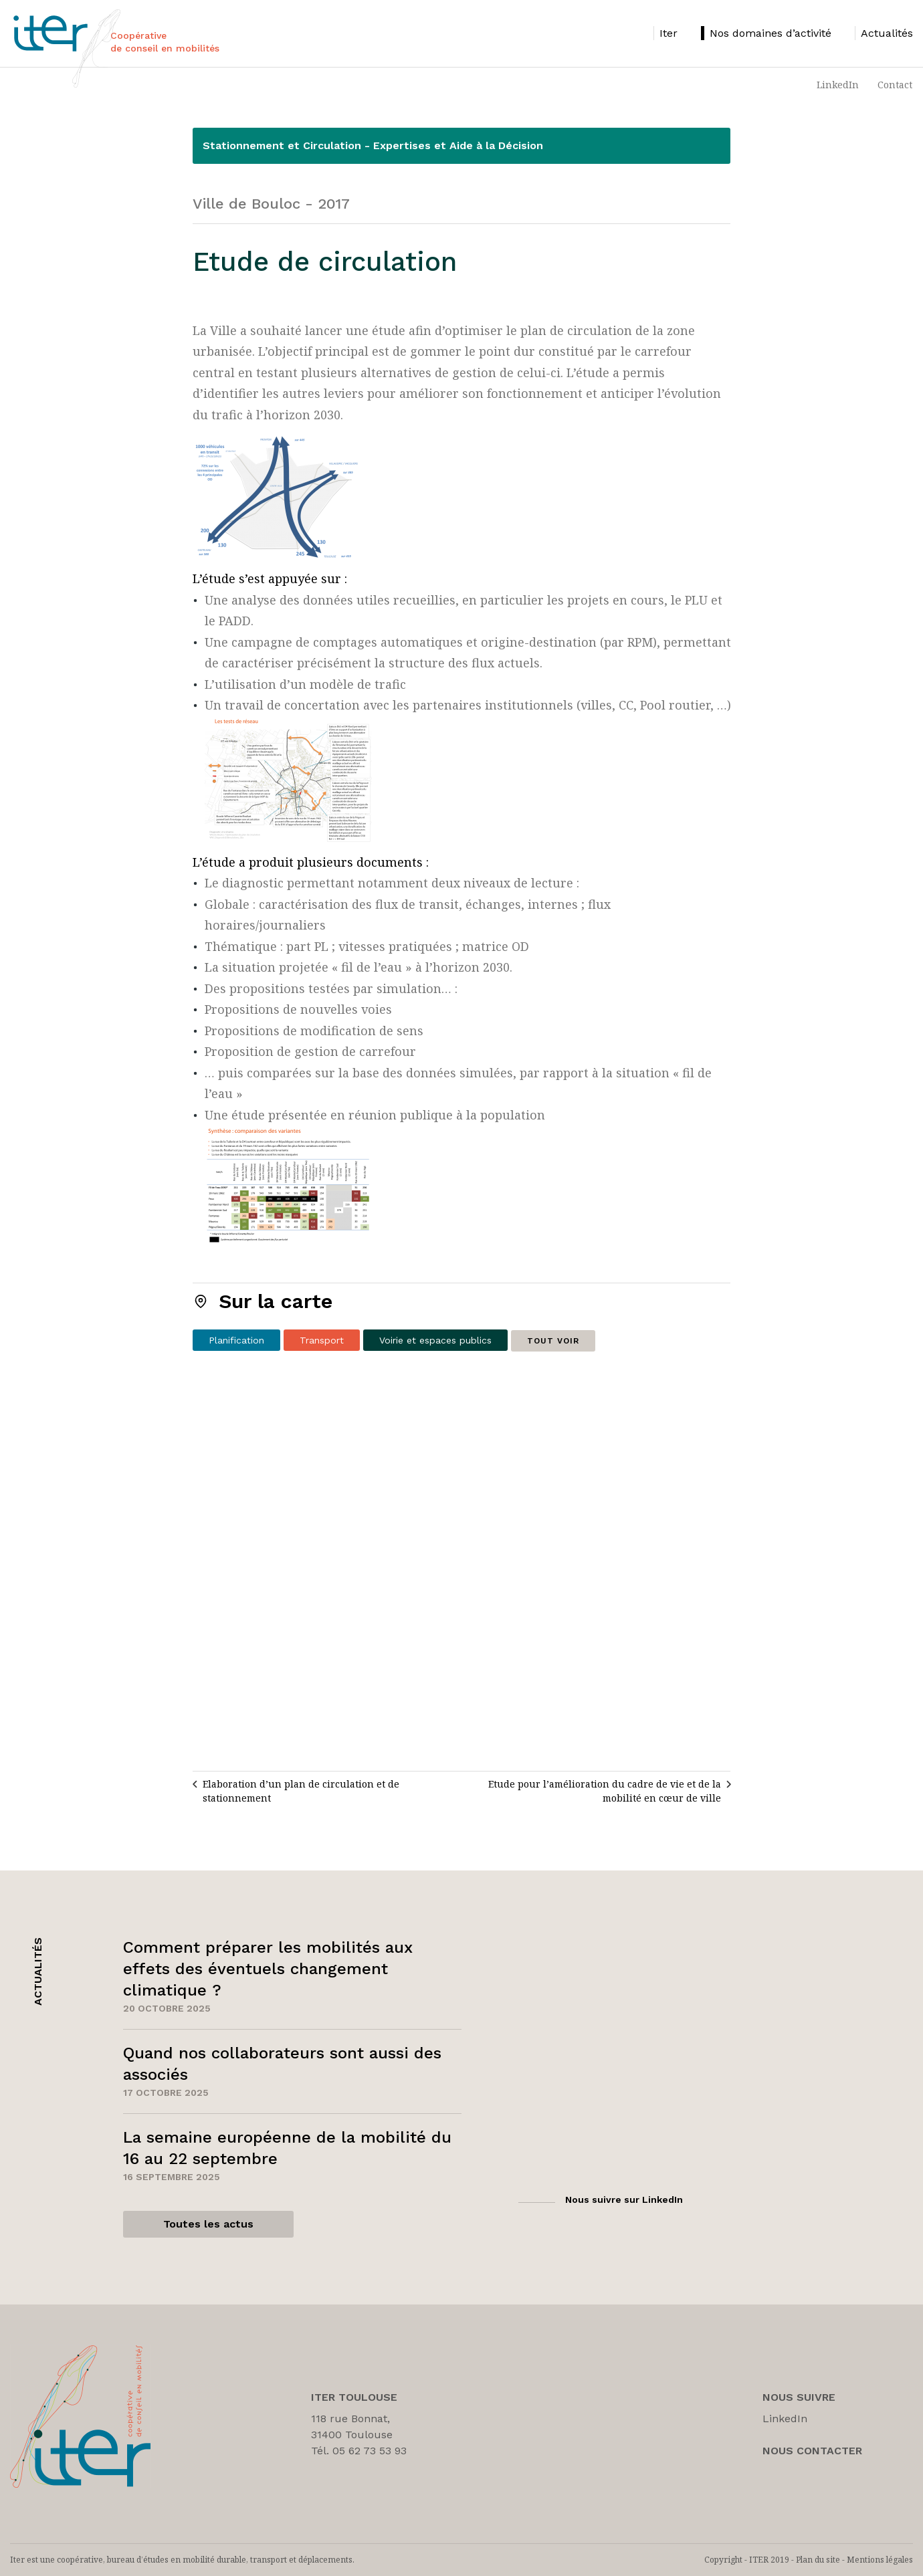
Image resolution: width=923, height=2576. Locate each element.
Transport (322, 1340)
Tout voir (553, 1341)
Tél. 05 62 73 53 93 (359, 2450)
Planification (236, 1340)
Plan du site (818, 2559)
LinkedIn (838, 84)
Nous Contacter (812, 2450)
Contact (895, 84)
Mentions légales (880, 2559)
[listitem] (665, 33)
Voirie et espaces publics (435, 1340)
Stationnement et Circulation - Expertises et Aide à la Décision (373, 145)
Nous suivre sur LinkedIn (624, 2199)
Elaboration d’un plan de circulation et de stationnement (301, 1791)
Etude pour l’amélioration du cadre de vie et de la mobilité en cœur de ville (604, 1791)
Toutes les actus (208, 2224)
